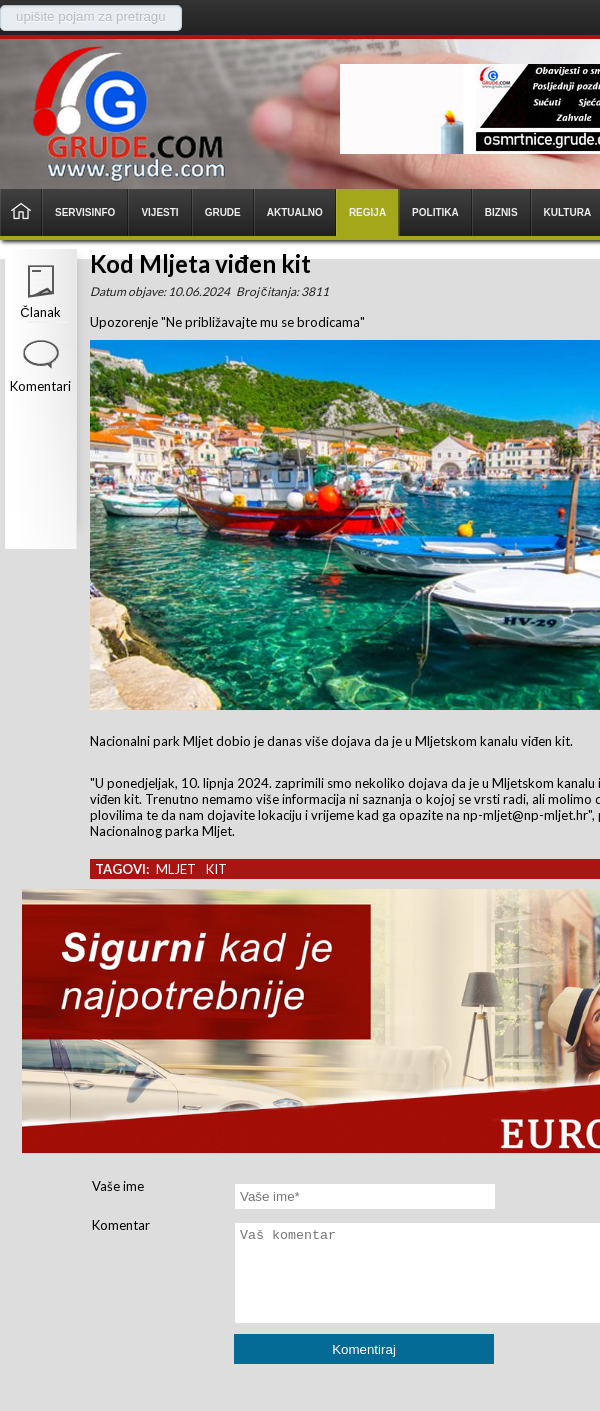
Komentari (40, 386)
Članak (40, 312)
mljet (176, 869)
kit (216, 869)
